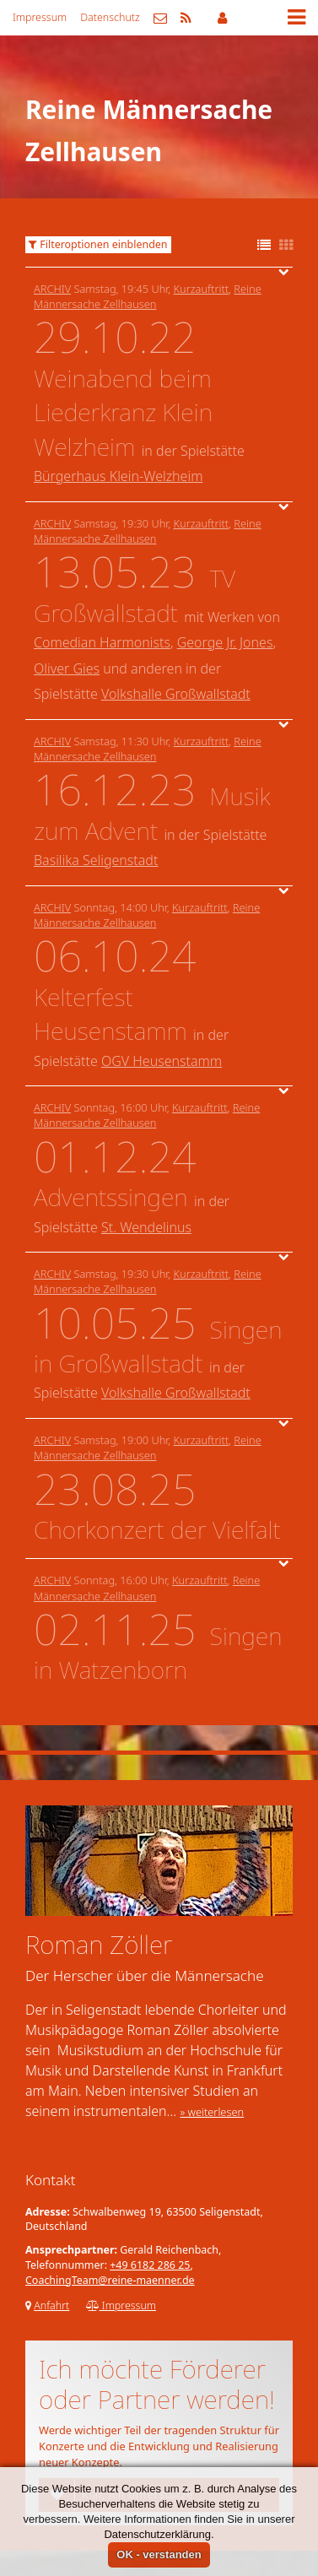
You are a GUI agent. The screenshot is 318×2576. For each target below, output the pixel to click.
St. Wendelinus (146, 1227)
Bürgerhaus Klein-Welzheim (118, 476)
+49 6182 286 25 (150, 2265)
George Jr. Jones (225, 642)
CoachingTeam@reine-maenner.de (110, 2280)
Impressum (40, 17)
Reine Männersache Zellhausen (147, 296)
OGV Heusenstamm (161, 1061)
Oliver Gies (67, 668)
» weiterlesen (212, 2111)
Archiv (52, 288)
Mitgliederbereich (222, 17)
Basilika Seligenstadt (96, 860)
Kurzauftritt (201, 288)
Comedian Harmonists (102, 642)
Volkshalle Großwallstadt (176, 694)
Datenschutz (110, 17)
